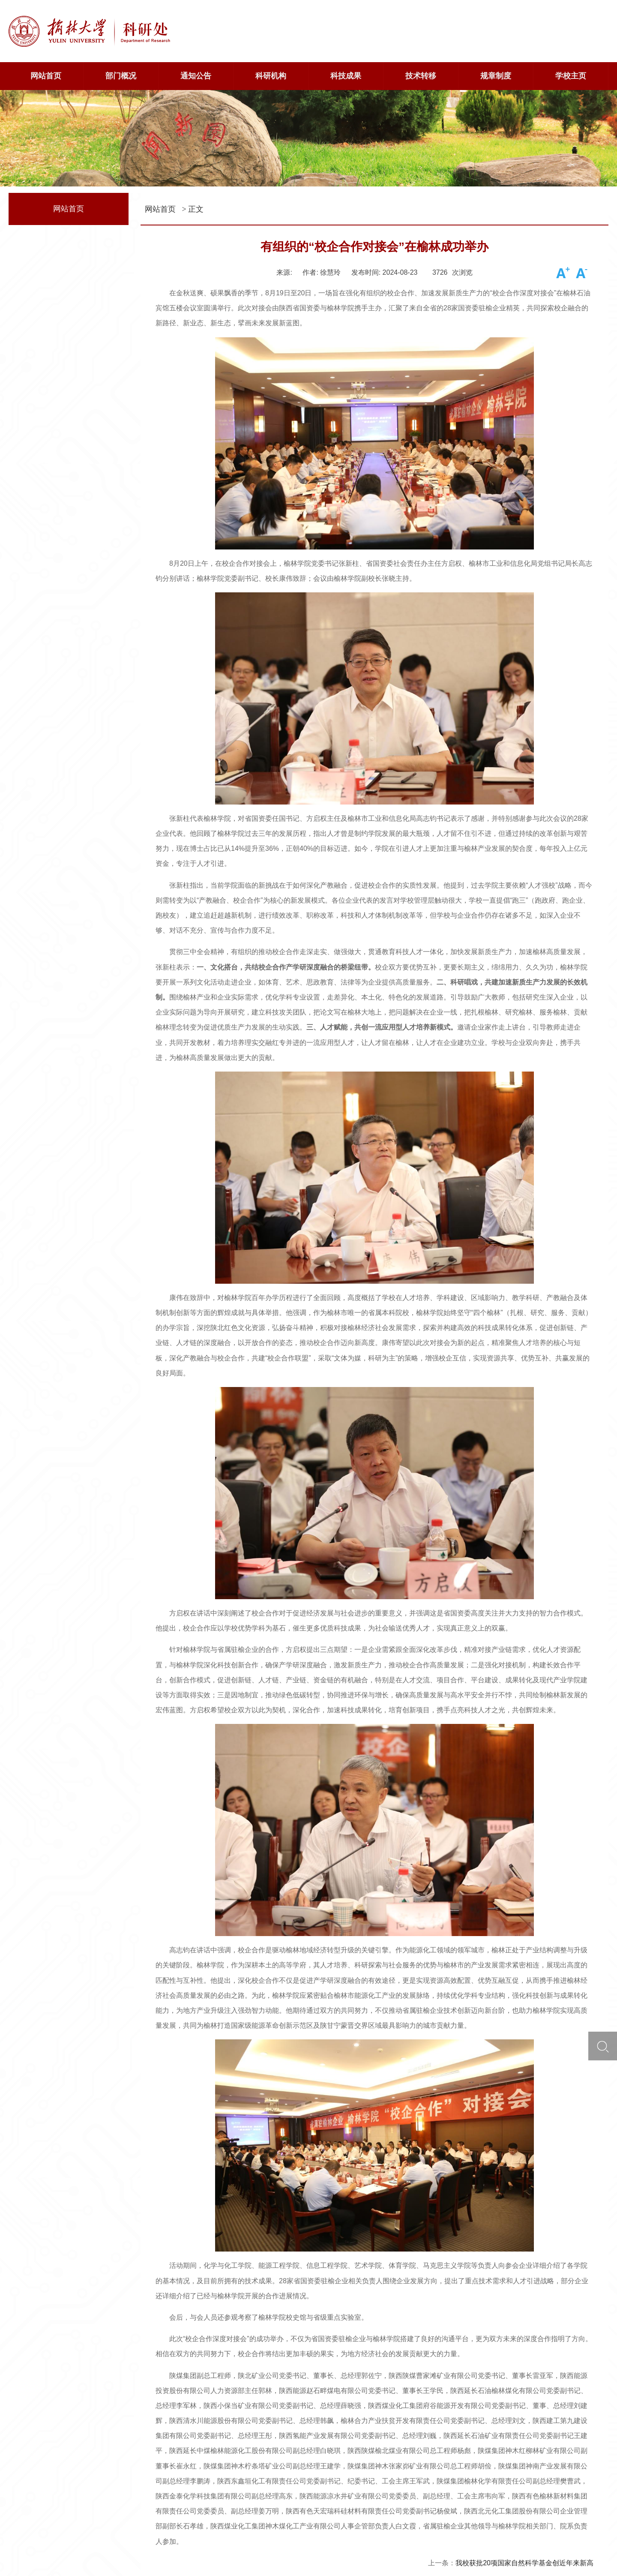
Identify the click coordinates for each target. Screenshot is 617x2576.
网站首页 (45, 76)
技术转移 (420, 76)
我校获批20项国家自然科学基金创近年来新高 (524, 2427)
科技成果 (345, 76)
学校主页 (570, 76)
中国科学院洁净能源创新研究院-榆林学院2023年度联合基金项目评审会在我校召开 (468, 2449)
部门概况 (120, 76)
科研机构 (270, 76)
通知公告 (195, 76)
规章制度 (495, 76)
